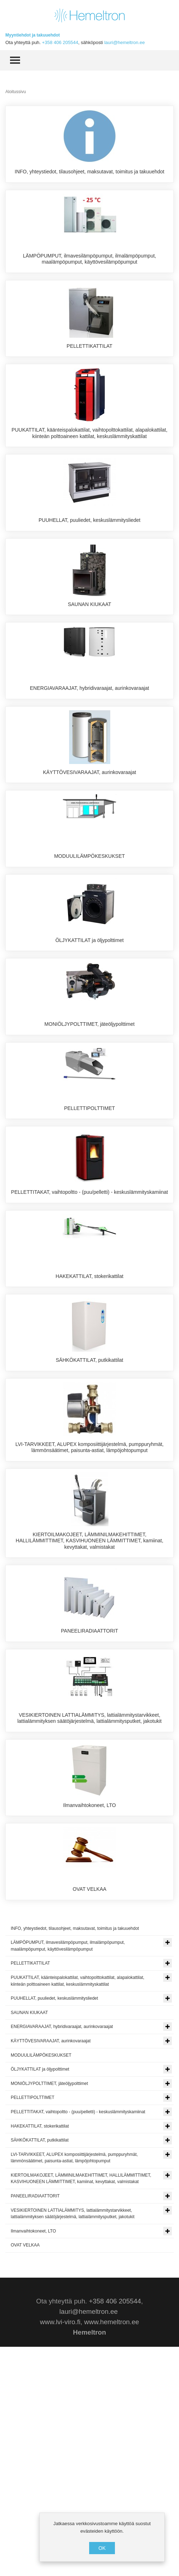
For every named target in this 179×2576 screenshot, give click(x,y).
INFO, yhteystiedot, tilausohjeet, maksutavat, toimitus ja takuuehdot (89, 171)
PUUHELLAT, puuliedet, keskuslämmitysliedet (90, 558)
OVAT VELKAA (89, 2106)
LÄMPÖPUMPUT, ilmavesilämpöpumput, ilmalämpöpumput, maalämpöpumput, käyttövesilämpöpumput (89, 271)
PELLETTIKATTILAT (89, 365)
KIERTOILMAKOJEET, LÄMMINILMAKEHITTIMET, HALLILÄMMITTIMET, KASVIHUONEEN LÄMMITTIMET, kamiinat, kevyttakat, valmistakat (89, 1725)
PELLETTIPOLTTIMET (89, 1235)
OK (102, 2548)
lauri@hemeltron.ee (124, 42)
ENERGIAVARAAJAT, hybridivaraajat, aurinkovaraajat (89, 752)
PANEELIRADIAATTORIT (89, 1815)
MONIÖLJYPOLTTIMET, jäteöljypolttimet (89, 1139)
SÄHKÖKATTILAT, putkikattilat (90, 1525)
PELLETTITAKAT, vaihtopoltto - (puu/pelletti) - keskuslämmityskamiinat (89, 1332)
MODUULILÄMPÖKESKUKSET (89, 945)
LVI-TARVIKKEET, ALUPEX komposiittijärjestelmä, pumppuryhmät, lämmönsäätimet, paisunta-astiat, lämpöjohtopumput (89, 1625)
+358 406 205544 (60, 42)
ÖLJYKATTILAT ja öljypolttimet (89, 1042)
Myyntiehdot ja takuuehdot (32, 35)
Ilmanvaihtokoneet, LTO (89, 2009)
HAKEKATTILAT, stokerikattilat (89, 1429)
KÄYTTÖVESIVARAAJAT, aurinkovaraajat (89, 848)
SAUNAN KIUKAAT (89, 655)
